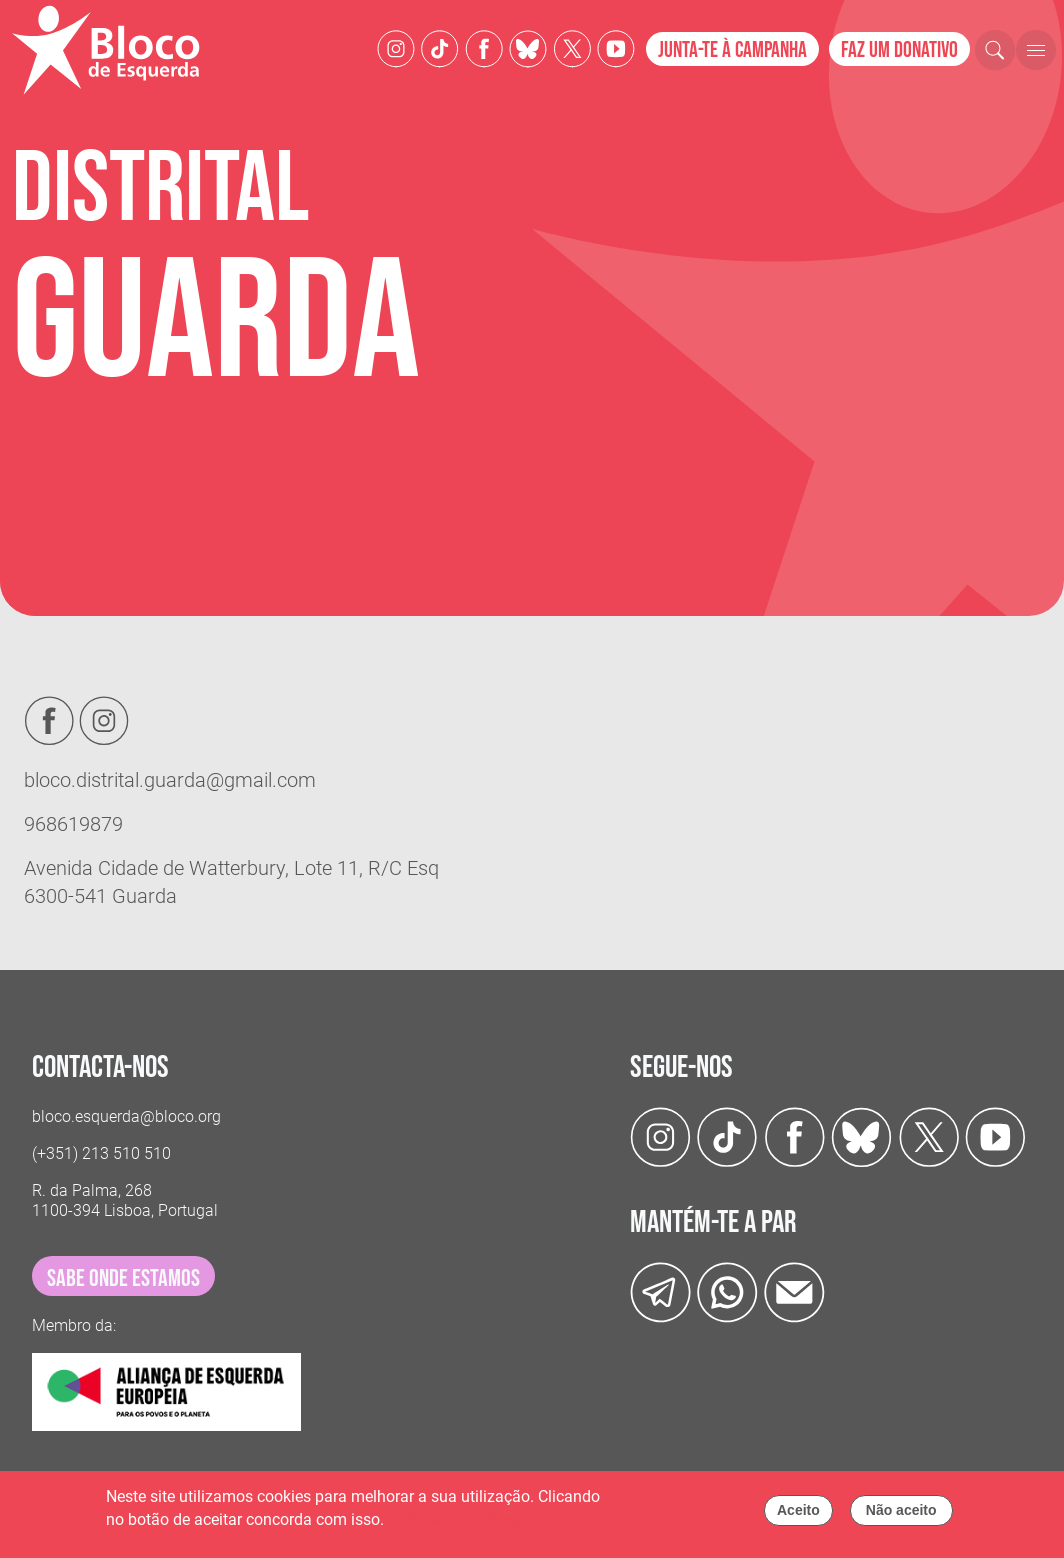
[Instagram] (396, 47)
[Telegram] (660, 1291)
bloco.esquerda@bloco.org (126, 1116)
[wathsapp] (727, 1291)
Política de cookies (454, 1524)
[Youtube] (616, 47)
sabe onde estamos (123, 1278)
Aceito (798, 1516)
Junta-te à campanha (732, 50)
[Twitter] (528, 47)
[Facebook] (484, 47)
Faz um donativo (899, 50)
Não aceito (901, 1516)
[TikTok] (440, 47)
